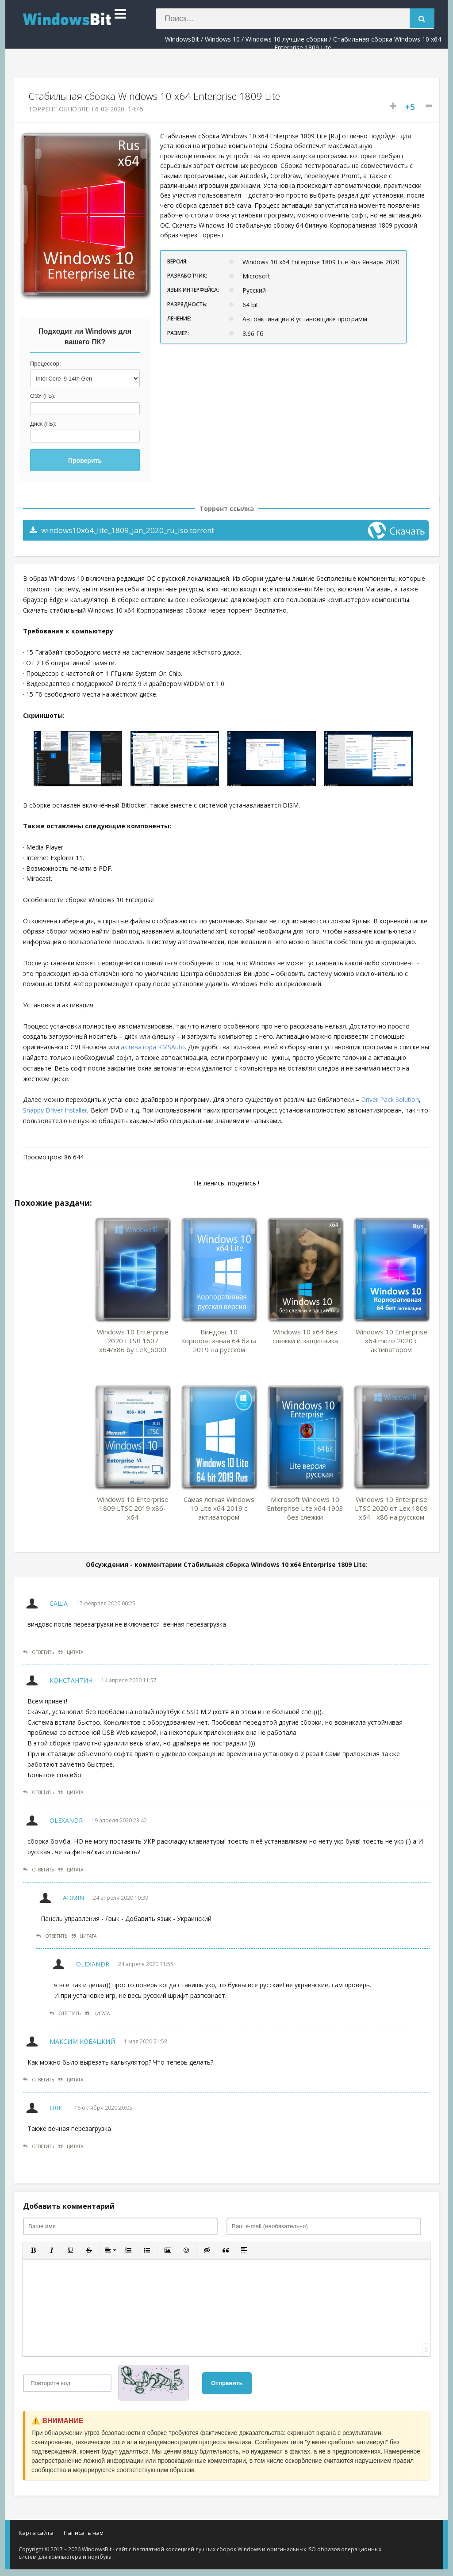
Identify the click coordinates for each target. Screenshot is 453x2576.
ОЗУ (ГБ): (43, 395)
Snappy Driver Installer (55, 1110)
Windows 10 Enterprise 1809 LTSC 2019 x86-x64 (133, 1508)
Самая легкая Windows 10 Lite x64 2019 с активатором (219, 1508)
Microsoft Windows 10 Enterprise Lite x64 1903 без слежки (305, 1508)
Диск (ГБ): (43, 423)
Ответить (38, 1652)
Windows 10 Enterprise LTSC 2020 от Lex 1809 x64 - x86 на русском (391, 1508)
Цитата (70, 1652)
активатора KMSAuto (153, 1047)
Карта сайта (36, 2533)
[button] (33, 2250)
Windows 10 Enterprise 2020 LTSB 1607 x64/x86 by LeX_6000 (133, 1340)
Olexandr (66, 1820)
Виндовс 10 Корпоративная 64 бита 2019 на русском (219, 1340)
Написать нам (84, 2533)
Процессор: (45, 363)
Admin (73, 1898)
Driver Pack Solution (390, 1099)
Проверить (85, 460)
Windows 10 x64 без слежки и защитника (305, 1336)
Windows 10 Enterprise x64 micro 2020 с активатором (391, 1340)
